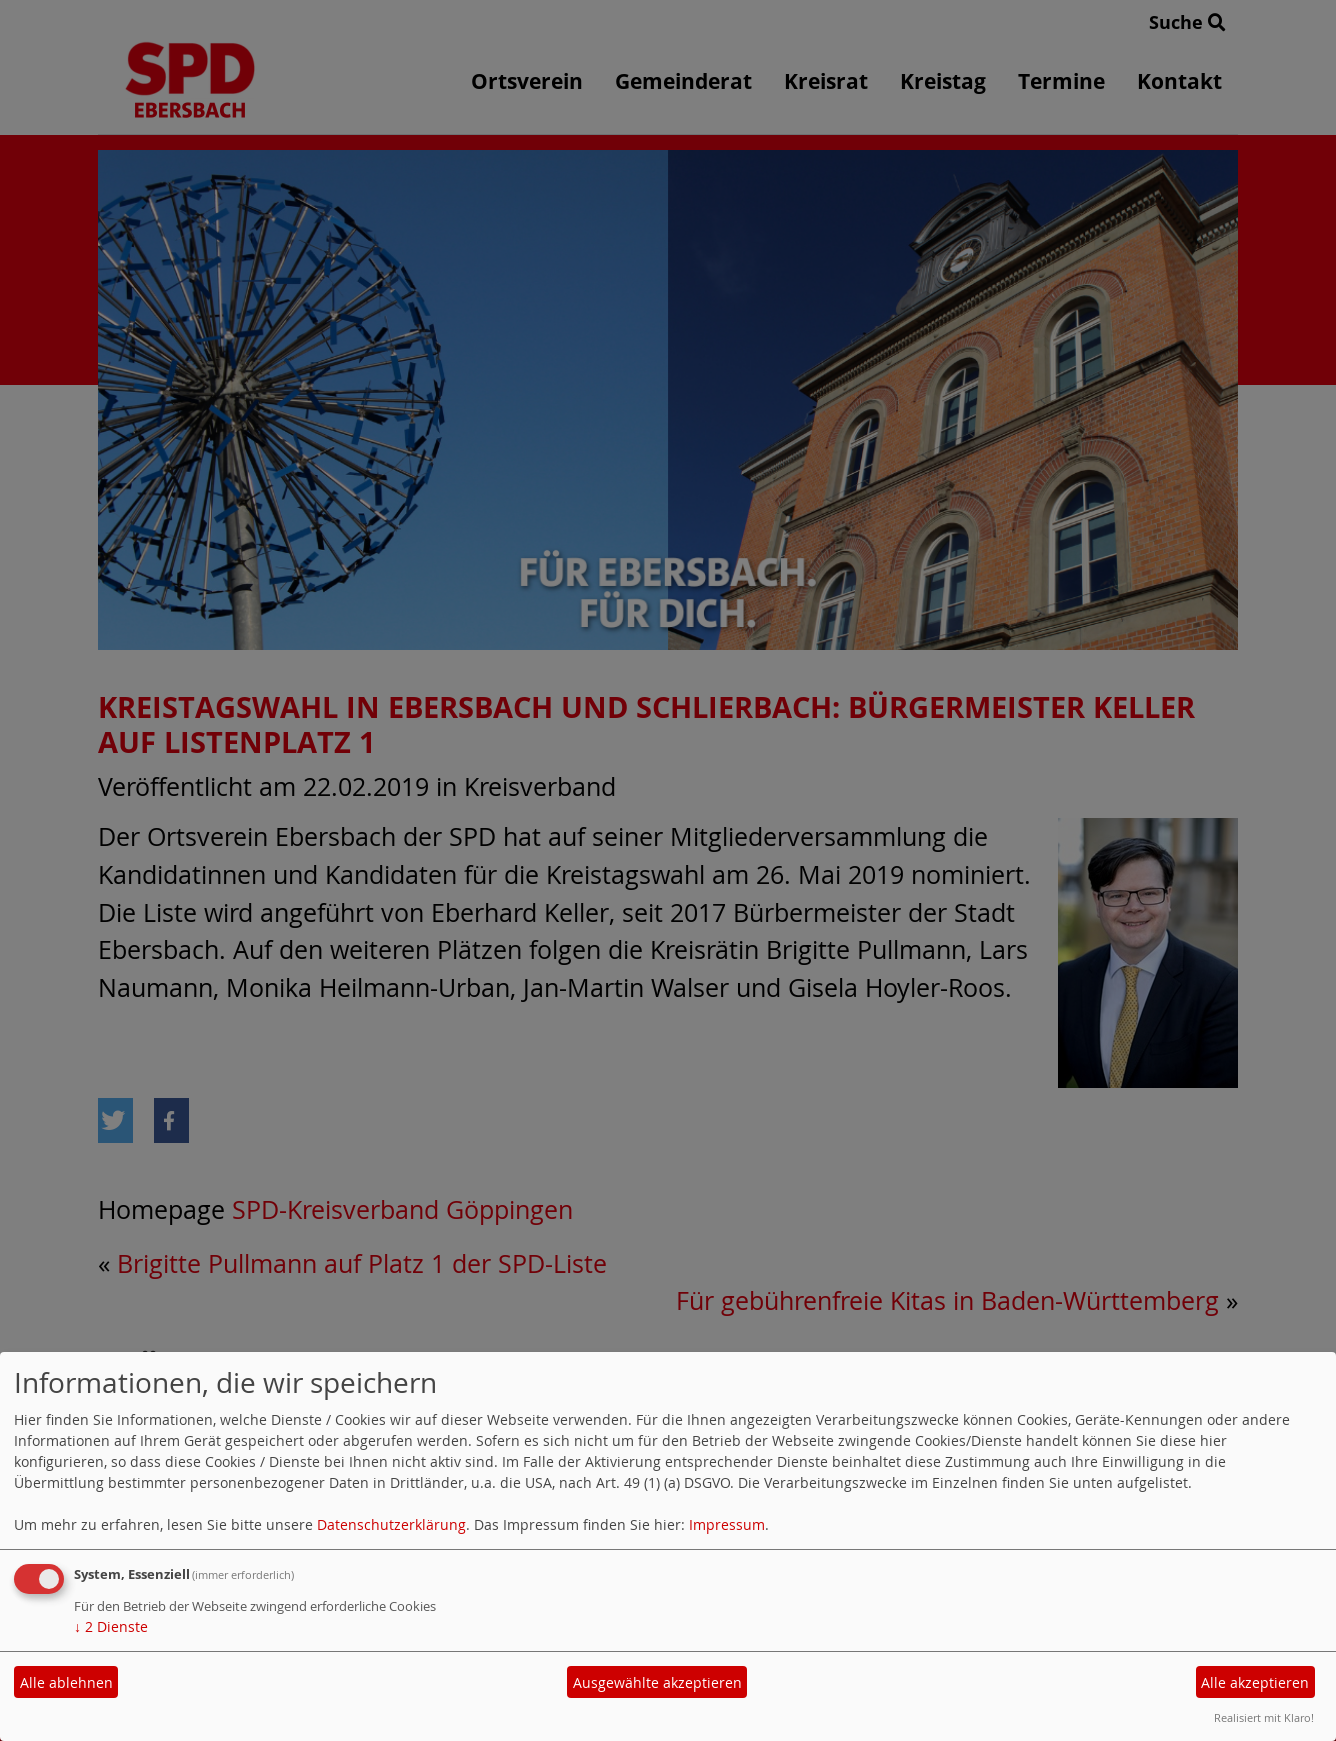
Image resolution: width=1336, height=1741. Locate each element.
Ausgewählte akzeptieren (657, 1682)
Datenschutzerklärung (391, 1524)
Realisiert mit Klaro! (1264, 1717)
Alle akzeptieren (1255, 1682)
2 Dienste (111, 1626)
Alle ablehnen (66, 1682)
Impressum (727, 1524)
